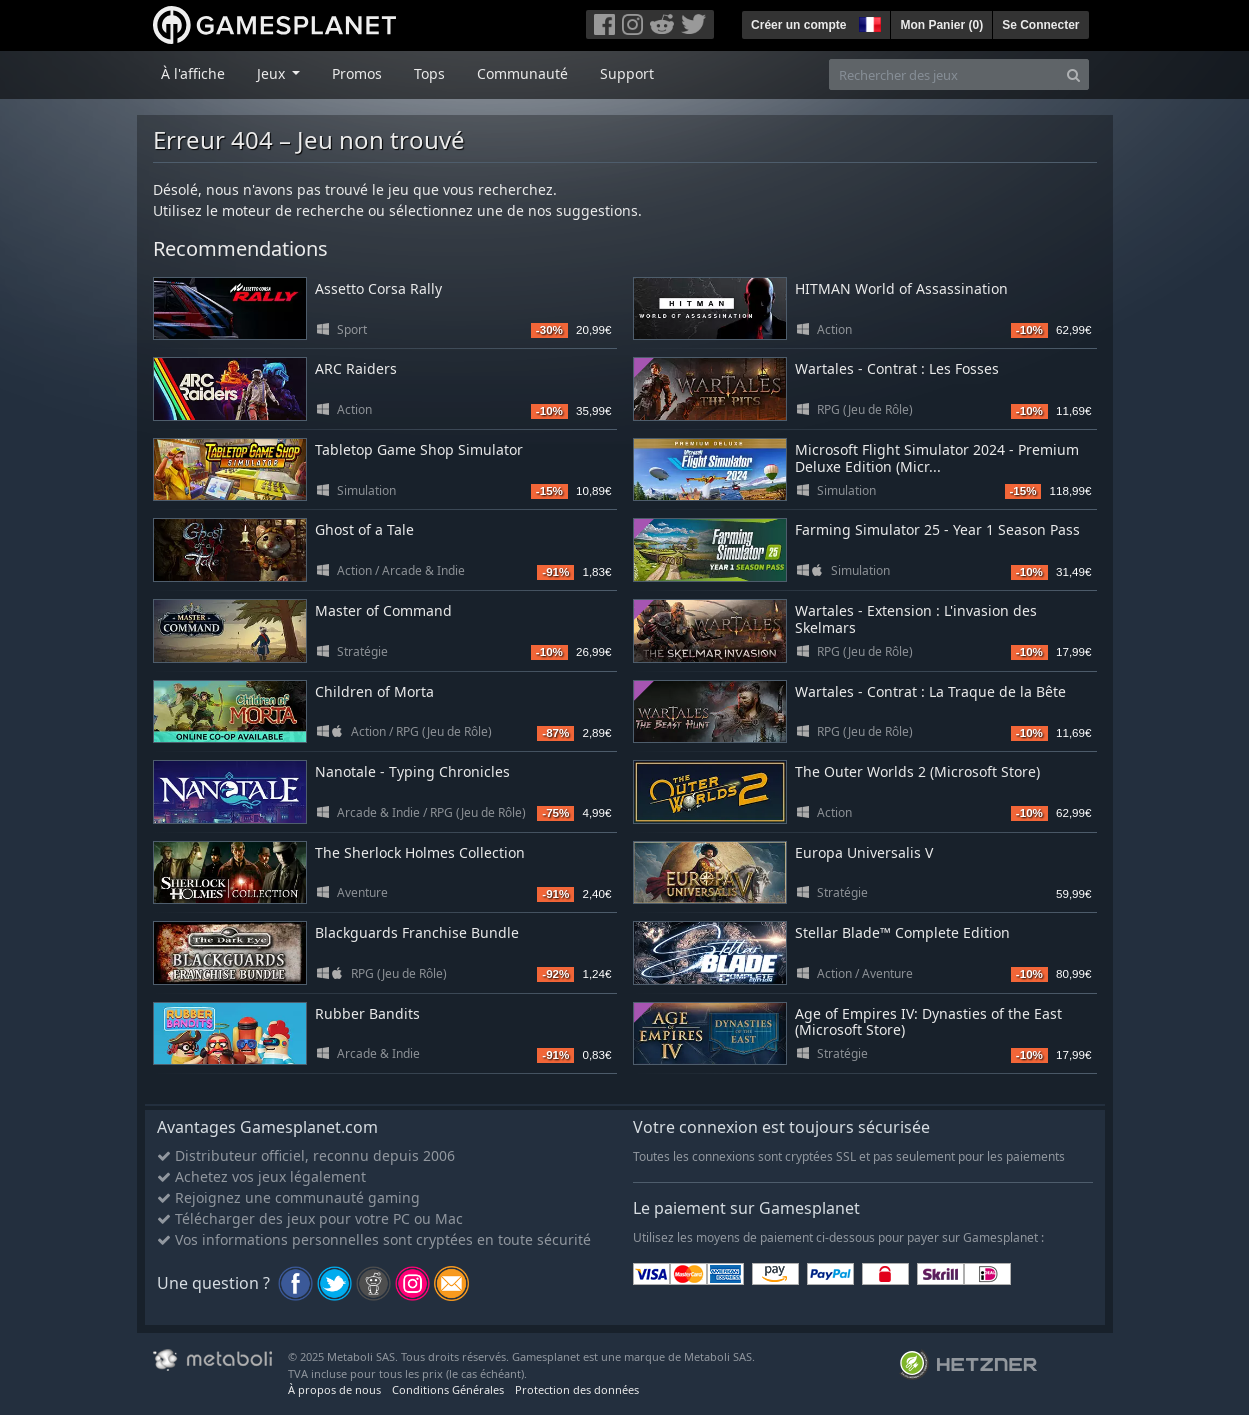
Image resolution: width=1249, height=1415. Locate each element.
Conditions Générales (448, 1389)
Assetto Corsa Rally (378, 288)
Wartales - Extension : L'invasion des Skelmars (916, 619)
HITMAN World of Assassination (901, 288)
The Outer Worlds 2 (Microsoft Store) (917, 771)
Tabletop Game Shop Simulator (419, 449)
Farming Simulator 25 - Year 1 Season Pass (937, 529)
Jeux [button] (273, 73)
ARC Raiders (356, 368)
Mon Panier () (941, 25)
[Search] (1073, 74)
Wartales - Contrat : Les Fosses (897, 368)
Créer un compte (798, 25)
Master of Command (383, 610)
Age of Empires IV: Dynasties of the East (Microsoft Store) (928, 1022)
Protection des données (577, 1389)
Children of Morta (374, 691)
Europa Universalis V (864, 852)
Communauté (522, 73)
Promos (357, 73)
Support (627, 73)
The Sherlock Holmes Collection (420, 852)
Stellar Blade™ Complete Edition (902, 932)
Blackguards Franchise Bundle (417, 932)
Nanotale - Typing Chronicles (412, 771)
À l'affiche (193, 73)
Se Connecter (1040, 25)
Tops (429, 73)
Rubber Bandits (367, 1013)
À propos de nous (334, 1389)
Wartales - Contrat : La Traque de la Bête (930, 691)
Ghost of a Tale (364, 529)
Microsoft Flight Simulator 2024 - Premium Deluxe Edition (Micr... (937, 458)
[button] (868, 22)
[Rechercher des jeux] (944, 74)
